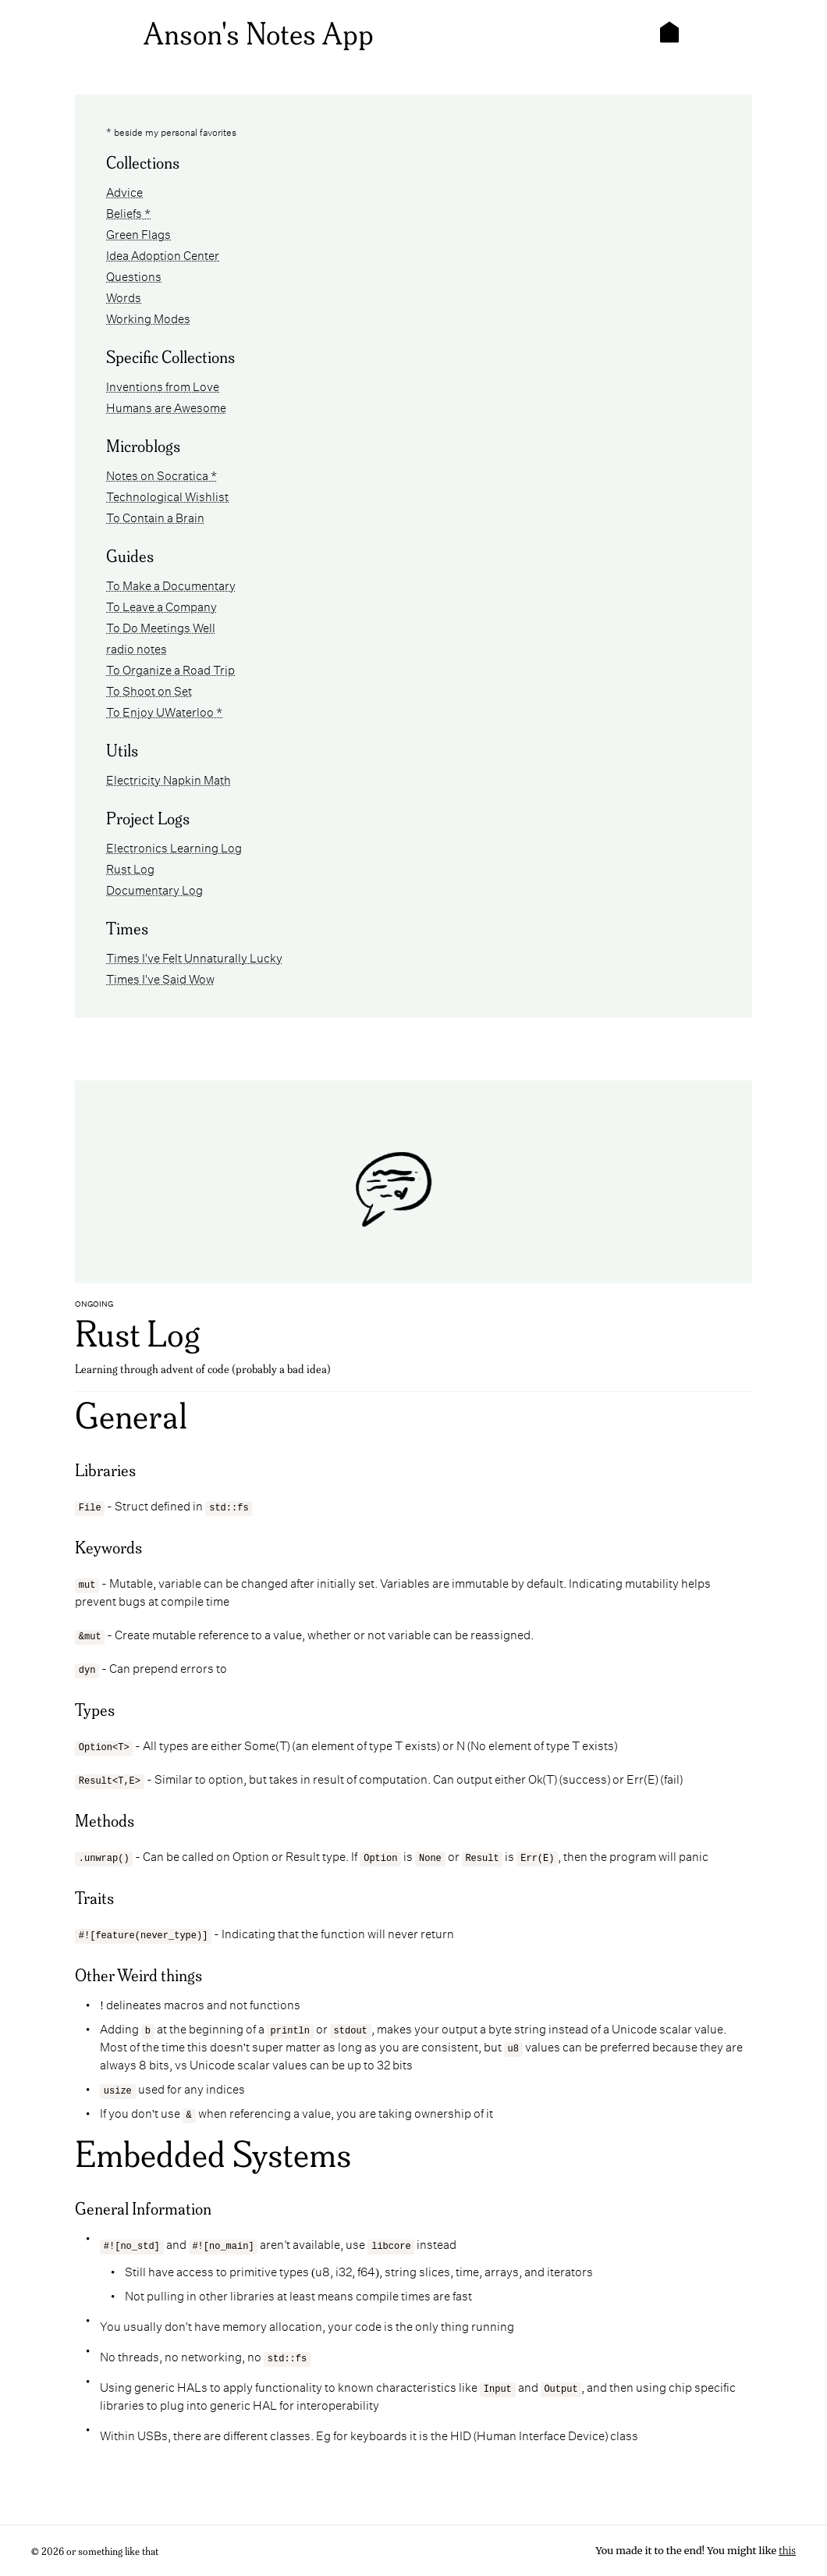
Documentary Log (154, 889)
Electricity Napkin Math (168, 779)
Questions (133, 275)
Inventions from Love (162, 385)
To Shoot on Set (149, 690)
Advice (124, 191)
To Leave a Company (161, 605)
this (787, 2550)
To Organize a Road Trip (170, 669)
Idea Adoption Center (162, 254)
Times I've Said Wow (160, 978)
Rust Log (130, 868)
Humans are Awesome (166, 406)
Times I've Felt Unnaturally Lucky (194, 957)
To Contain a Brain (155, 516)
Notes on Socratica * (161, 474)
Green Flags (138, 233)
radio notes (136, 647)
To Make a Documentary (171, 584)
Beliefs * (128, 212)
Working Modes (148, 317)
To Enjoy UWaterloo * (164, 711)
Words (123, 296)
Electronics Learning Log (174, 847)
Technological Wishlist (167, 495)
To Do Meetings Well (160, 626)
